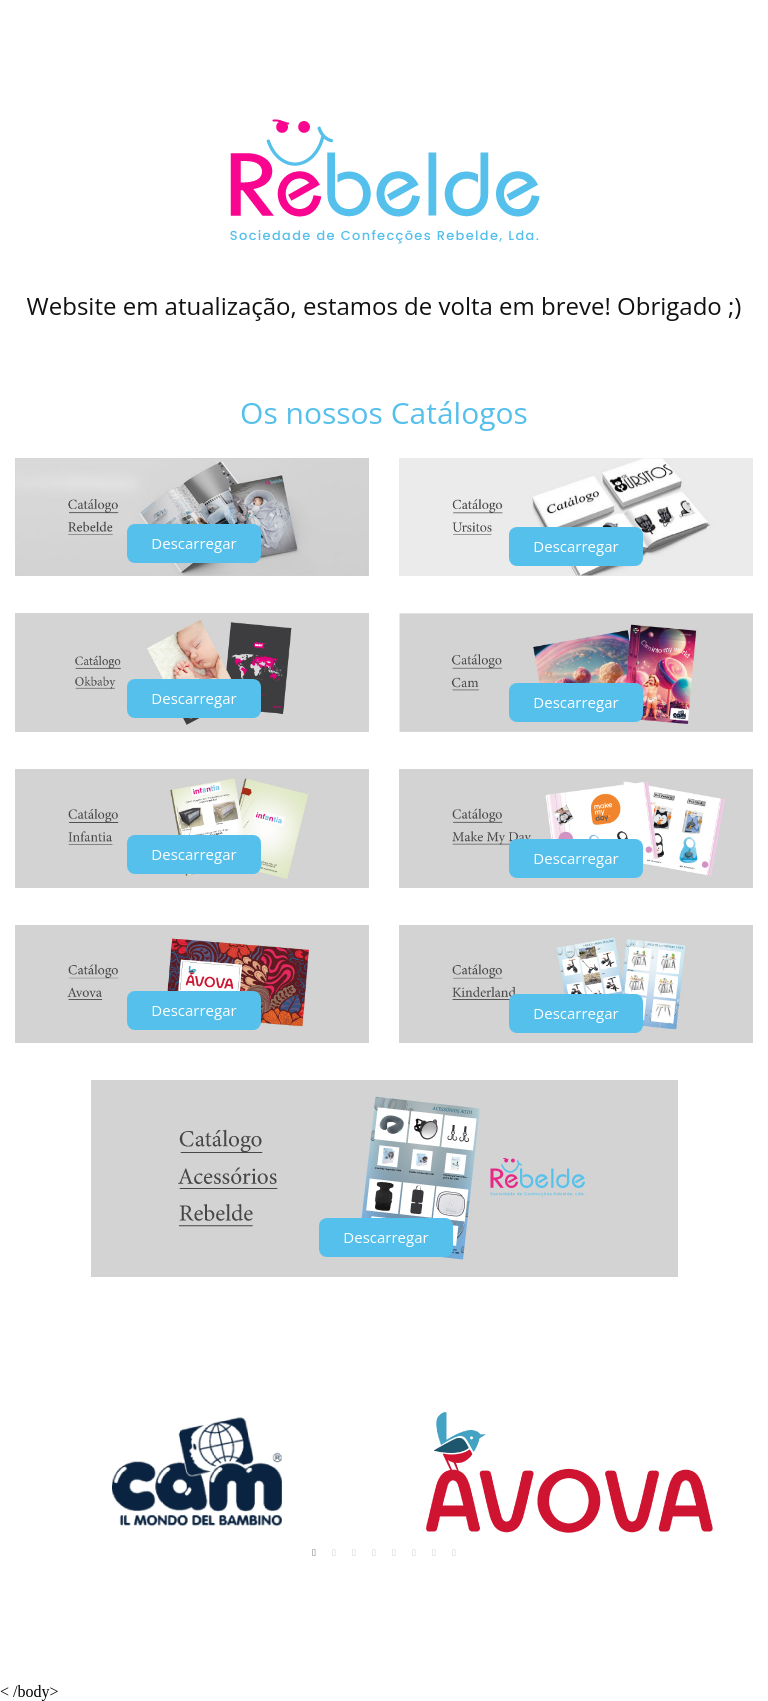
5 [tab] (394, 1553)
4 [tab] (374, 1553)
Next (726, 1472)
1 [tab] (314, 1553)
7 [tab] (434, 1553)
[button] (193, 543)
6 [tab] (414, 1553)
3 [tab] (354, 1553)
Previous (41, 1472)
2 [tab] (334, 1553)
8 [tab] (454, 1553)
